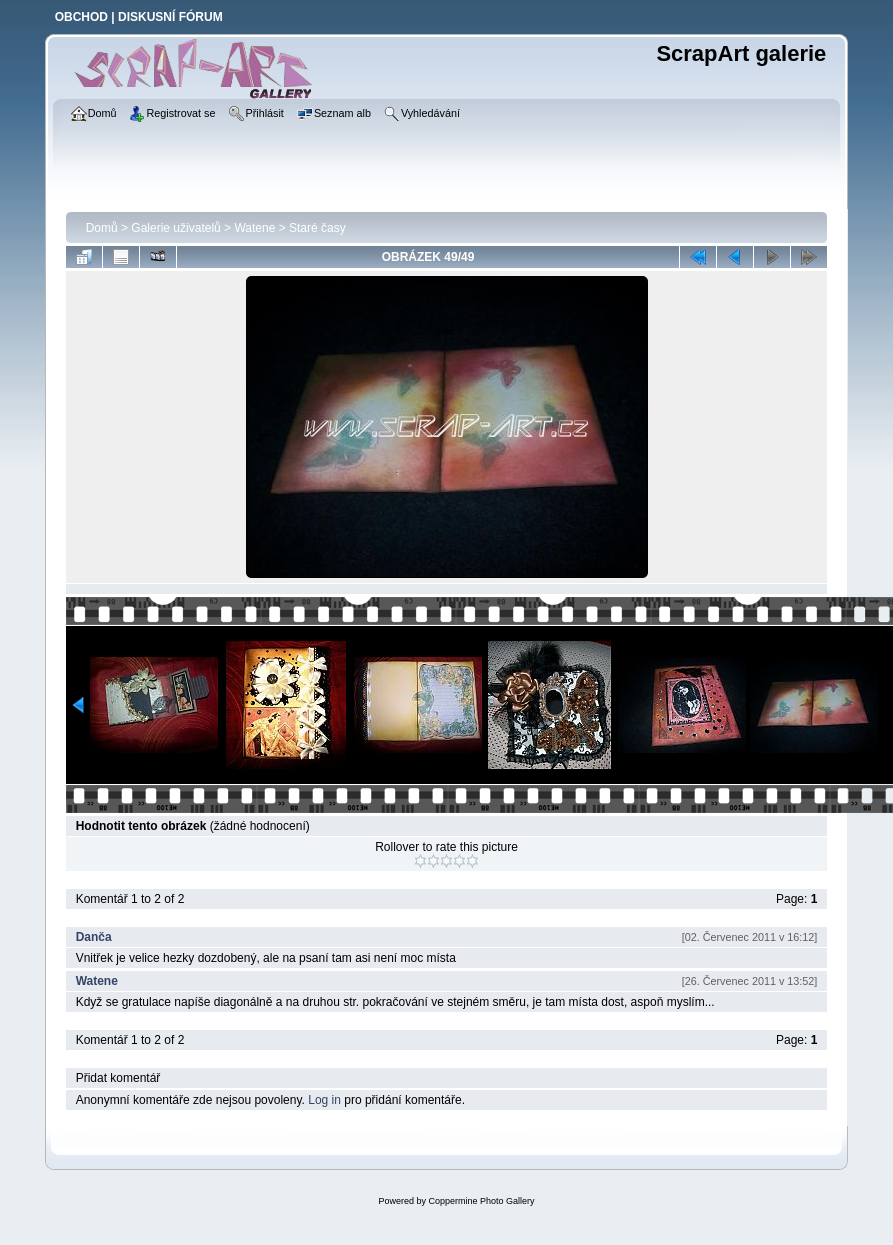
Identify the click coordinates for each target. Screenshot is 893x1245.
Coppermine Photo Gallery (481, 1201)
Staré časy (317, 228)
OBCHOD (81, 17)
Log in (324, 1100)
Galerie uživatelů (175, 228)
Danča (94, 937)
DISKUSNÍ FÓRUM (170, 17)
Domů (102, 228)
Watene (254, 228)
